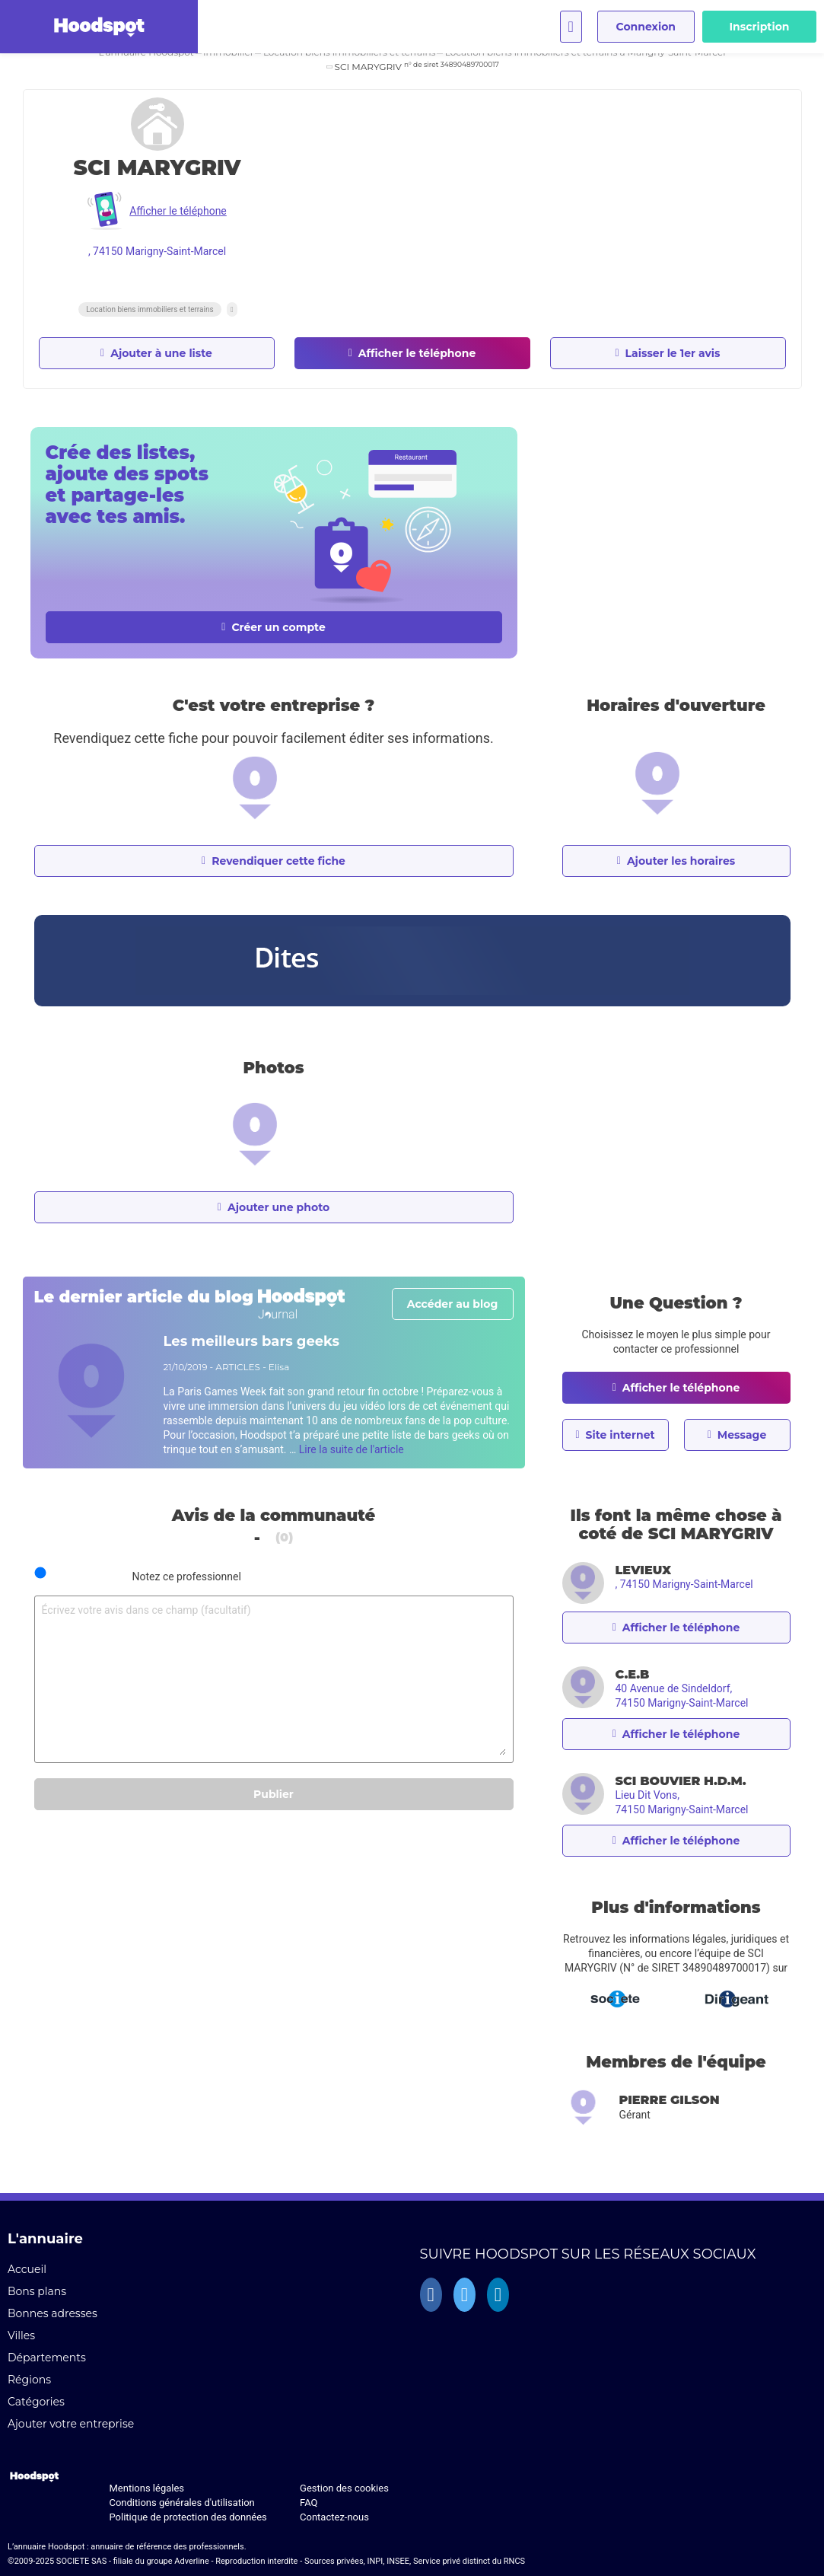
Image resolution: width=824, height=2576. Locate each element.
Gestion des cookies (344, 2488)
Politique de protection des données (187, 2517)
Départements (47, 2357)
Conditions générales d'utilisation (181, 2502)
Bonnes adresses (52, 2313)
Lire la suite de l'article (351, 1449)
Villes (21, 2335)
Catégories (36, 2402)
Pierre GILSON (669, 2100)
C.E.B (633, 1674)
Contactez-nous (334, 2517)
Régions (29, 2379)
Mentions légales (146, 2488)
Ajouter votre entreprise (71, 2424)
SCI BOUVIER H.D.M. (681, 1781)
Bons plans (37, 2291)
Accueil (27, 2269)
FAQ (308, 2502)
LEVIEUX (644, 1570)
